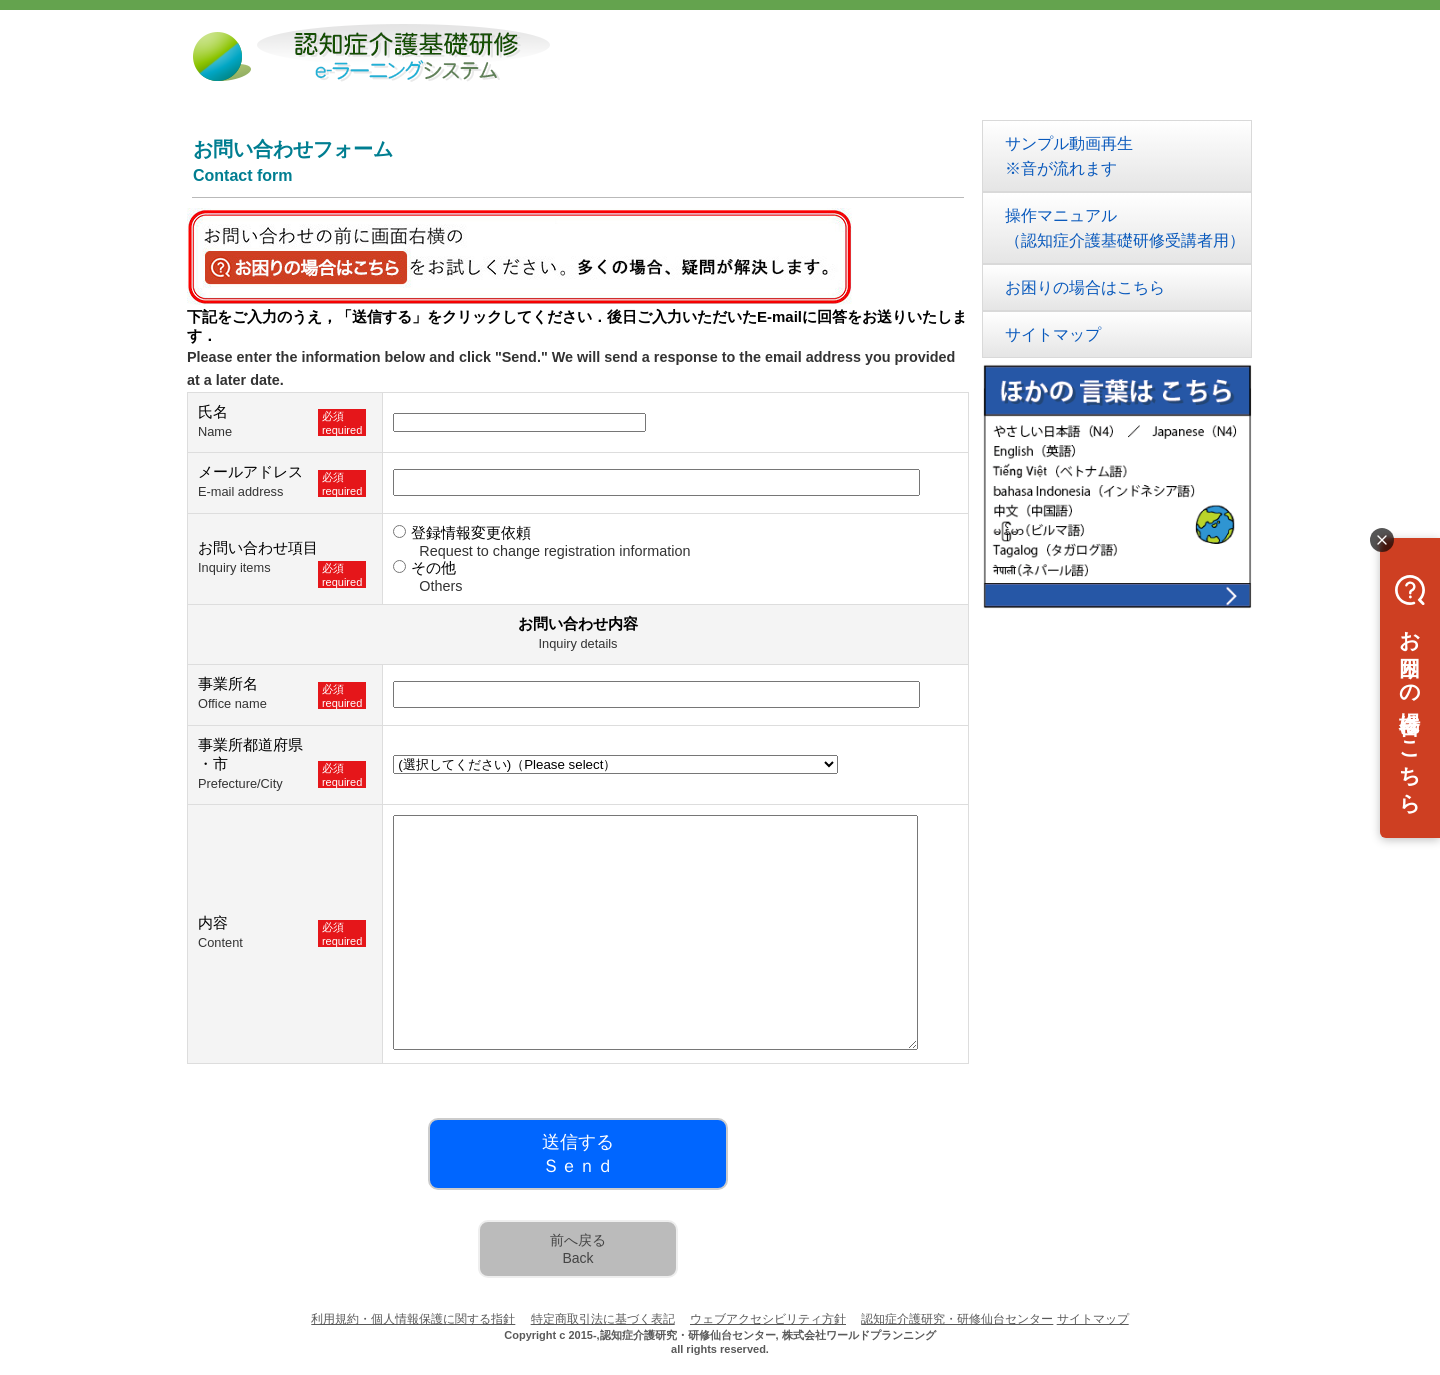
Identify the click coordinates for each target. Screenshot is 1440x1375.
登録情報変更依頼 (471, 532)
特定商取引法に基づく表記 (603, 1319)
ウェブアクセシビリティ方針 (768, 1319)
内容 (213, 922)
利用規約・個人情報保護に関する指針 (413, 1319)
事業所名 (228, 683)
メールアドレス (250, 471)
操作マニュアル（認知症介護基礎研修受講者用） (1125, 228)
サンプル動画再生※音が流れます (1069, 156)
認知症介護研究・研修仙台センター (957, 1319)
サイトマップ (1053, 334)
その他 (433, 567)
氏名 (213, 411)
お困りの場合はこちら (1085, 287)
